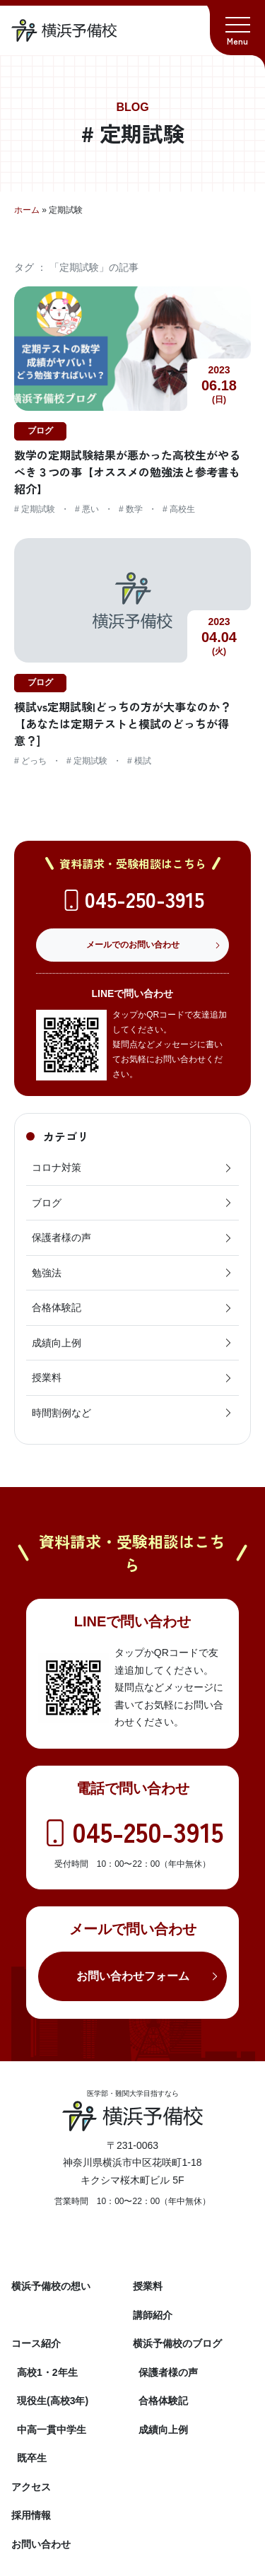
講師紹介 (152, 2315)
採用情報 (31, 2515)
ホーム (27, 210)
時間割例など (132, 1412)
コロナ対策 (132, 1167)
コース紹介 (36, 2343)
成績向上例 (132, 1342)
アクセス (31, 2487)
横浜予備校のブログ (177, 2343)
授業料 (132, 1377)
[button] (237, 27)
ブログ (132, 1202)
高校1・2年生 (47, 2372)
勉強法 (132, 1272)
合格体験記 (132, 1307)
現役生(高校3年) (52, 2400)
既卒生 (32, 2458)
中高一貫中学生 (51, 2429)
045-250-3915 (144, 898)
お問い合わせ (41, 2544)
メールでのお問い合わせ (132, 945)
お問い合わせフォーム (132, 1976)
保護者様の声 (132, 1237)
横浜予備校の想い (50, 2286)
